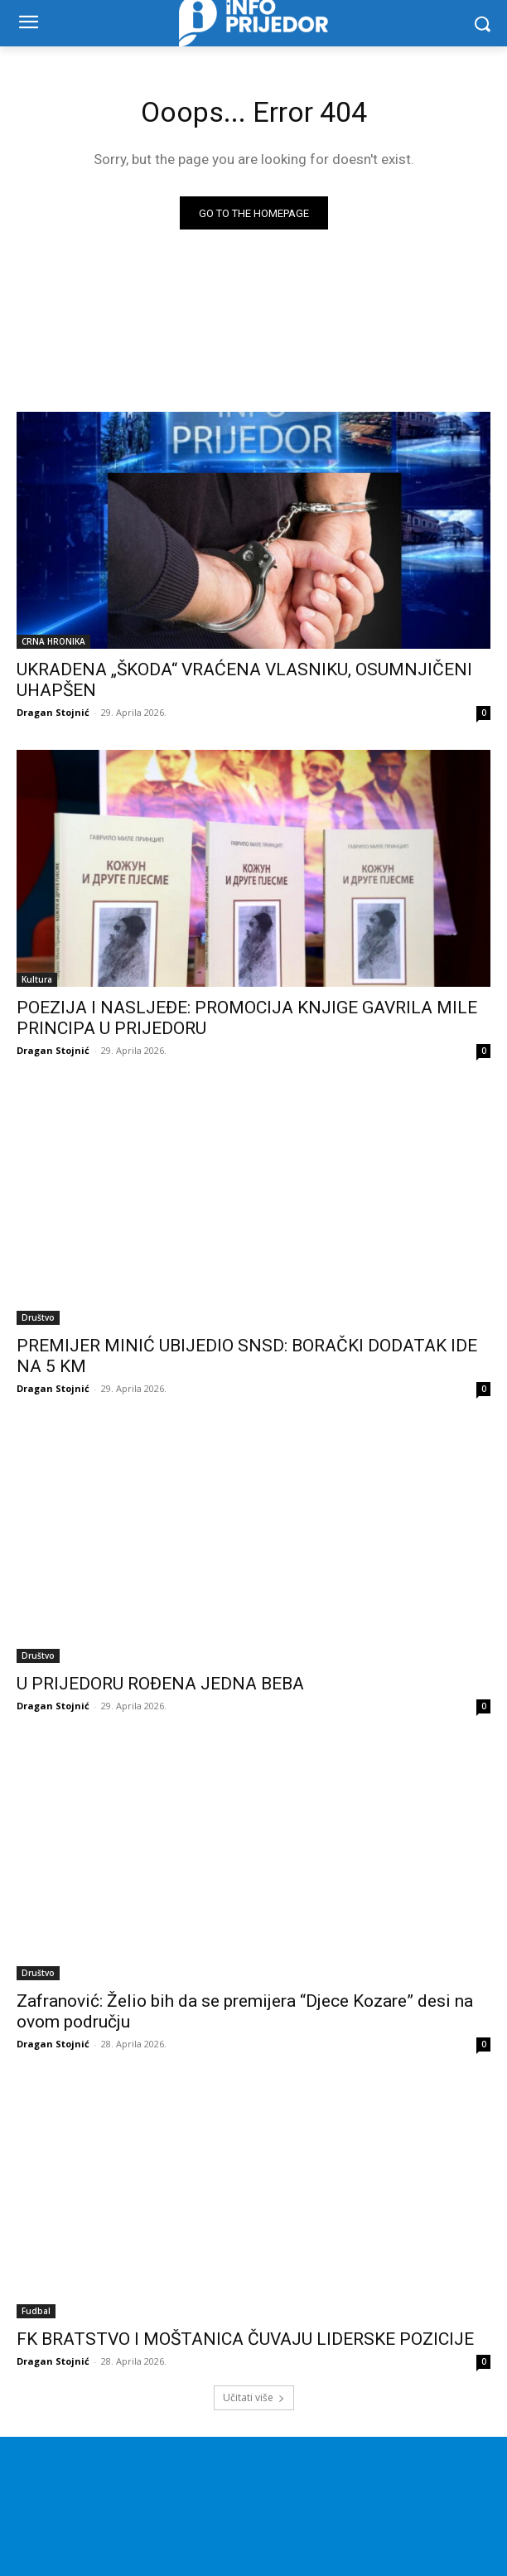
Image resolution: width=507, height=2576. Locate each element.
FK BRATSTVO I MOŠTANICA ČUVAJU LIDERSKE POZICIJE (245, 2339)
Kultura (37, 979)
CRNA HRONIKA (53, 641)
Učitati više (254, 2397)
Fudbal (36, 2311)
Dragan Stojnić (53, 712)
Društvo (38, 1317)
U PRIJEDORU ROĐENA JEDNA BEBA (160, 1684)
